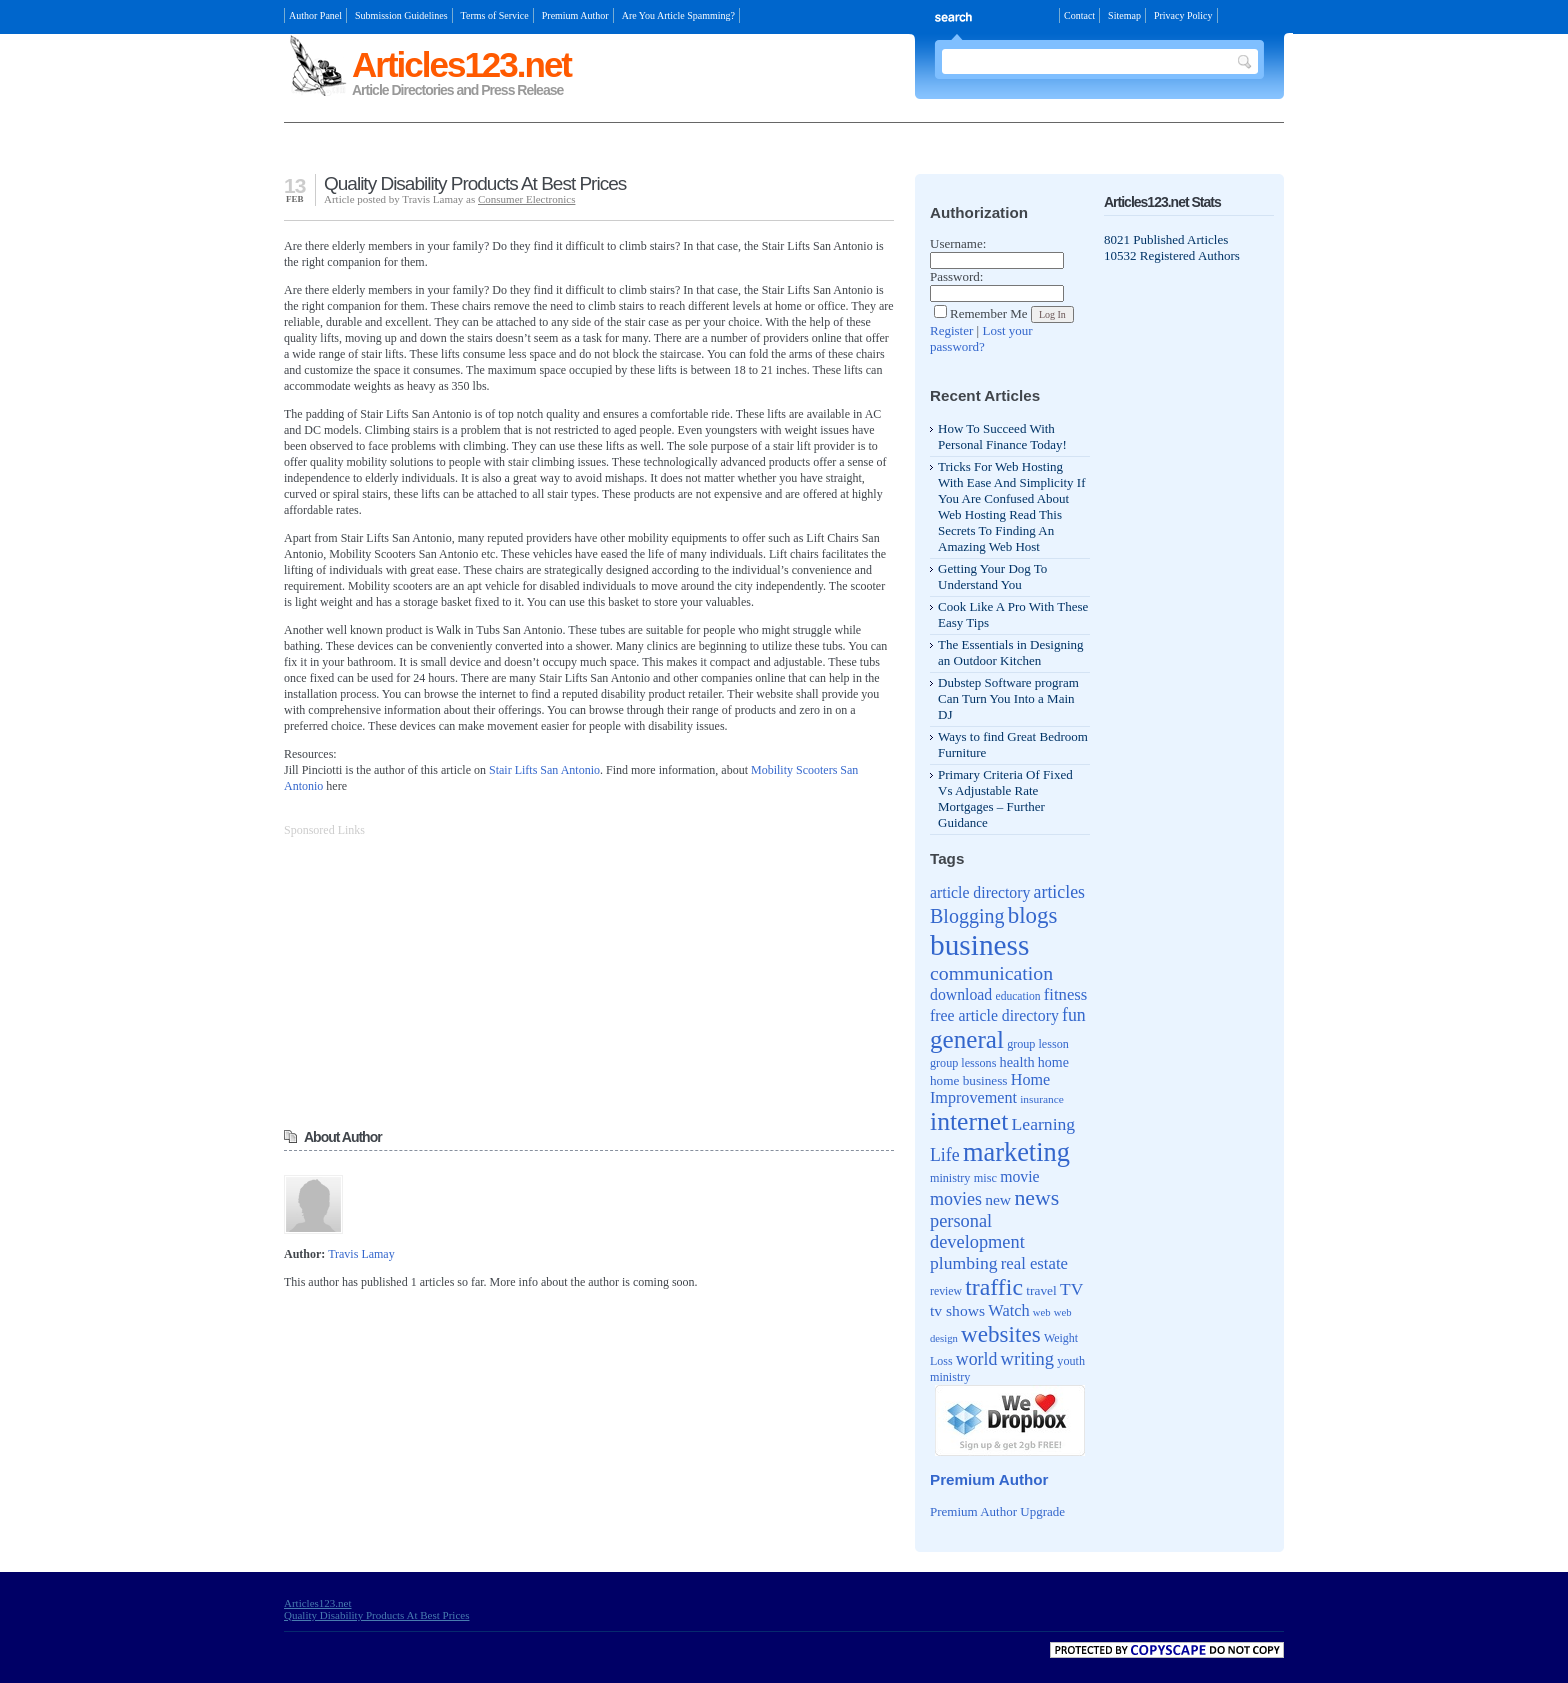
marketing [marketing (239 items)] (1016, 1152)
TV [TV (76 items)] (1071, 1289)
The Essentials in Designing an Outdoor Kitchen (1011, 652)
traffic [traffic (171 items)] (994, 1287)
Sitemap (1124, 15)
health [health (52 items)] (1017, 1062)
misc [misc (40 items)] (985, 1178)
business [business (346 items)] (979, 945)
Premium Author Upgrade (997, 1511)
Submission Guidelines (401, 15)
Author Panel (315, 15)
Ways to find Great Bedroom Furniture (1013, 744)
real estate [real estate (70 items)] (1034, 1263)
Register (951, 330)
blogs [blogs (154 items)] (1033, 915)
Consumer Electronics (526, 199)
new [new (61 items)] (998, 1199)
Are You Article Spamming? (678, 15)
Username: (958, 243)
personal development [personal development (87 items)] (977, 1231)
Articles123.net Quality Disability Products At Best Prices (376, 1609)
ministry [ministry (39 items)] (950, 1178)
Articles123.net (461, 64)
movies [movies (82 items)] (956, 1199)
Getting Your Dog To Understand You (992, 576)
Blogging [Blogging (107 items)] (967, 916)
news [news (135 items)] (1036, 1198)
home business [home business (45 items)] (968, 1080)
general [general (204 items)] (967, 1039)
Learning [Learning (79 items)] (1044, 1124)
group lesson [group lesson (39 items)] (1038, 1044)
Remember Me (981, 313)
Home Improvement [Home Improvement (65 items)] (990, 1088)
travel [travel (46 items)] (1041, 1290)
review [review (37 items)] (946, 1291)
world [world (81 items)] (977, 1359)
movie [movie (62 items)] (1019, 1176)
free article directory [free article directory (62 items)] (994, 1015)
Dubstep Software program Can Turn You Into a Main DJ (1008, 698)
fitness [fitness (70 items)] (1066, 994)
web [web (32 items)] (1042, 1312)
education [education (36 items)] (1018, 996)
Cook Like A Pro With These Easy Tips (1013, 614)
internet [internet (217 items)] (969, 1121)
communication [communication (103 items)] (991, 973)
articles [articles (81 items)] (1059, 892)
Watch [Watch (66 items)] (1008, 1310)
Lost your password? (981, 338)
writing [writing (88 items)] (1028, 1358)
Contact (1079, 15)
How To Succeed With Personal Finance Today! (1002, 436)
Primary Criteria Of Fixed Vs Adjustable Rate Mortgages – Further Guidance (1005, 798)
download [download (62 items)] (961, 994)
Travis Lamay (361, 1254)
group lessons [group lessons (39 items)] (963, 1063)
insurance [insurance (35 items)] (1042, 1099)
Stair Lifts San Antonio (544, 770)
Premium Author (575, 15)
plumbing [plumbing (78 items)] (964, 1263)
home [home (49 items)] (1053, 1062)
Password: (956, 276)
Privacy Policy (1183, 15)
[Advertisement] (518, 150)
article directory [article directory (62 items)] (980, 892)
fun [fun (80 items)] (1074, 1015)
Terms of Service (495, 15)
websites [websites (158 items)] (1001, 1334)
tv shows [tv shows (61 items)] (957, 1310)
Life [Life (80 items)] (945, 1155)
